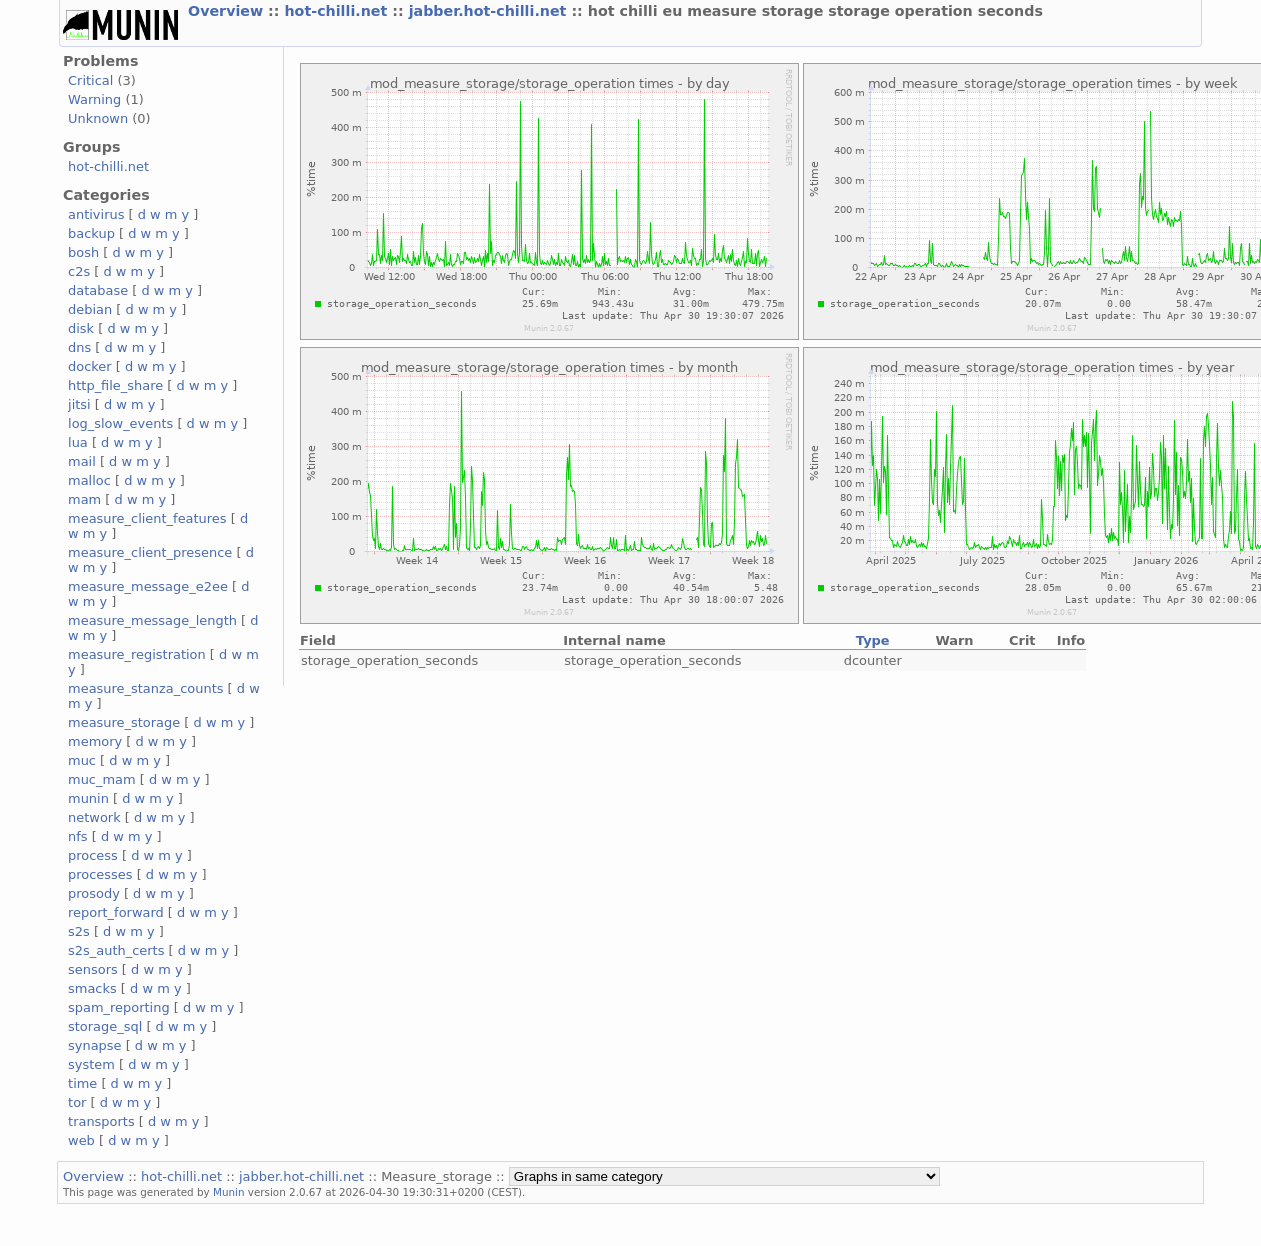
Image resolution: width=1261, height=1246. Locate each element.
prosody (94, 893)
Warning (94, 99)
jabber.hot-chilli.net (490, 11)
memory (95, 741)
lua (78, 442)
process (93, 855)
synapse (95, 1045)
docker (90, 366)
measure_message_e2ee (148, 586)
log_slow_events (120, 423)
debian (90, 309)
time (82, 1083)
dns (79, 347)
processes (100, 874)
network (94, 817)
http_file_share (115, 385)
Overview (228, 11)
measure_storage (124, 722)
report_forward (116, 912)
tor (77, 1102)
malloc (89, 480)
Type (873, 640)
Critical (90, 80)
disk (81, 328)
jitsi (79, 404)
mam (84, 499)
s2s (79, 931)
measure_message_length (152, 620)
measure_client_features (147, 518)
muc (82, 760)
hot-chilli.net (338, 11)
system (91, 1064)
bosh (83, 252)
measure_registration (137, 654)
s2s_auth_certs (116, 950)
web (81, 1140)
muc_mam (102, 779)
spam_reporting (119, 1007)
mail (82, 461)
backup (91, 233)
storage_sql (105, 1026)
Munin (229, 1192)
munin (88, 798)
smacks (92, 988)
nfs (78, 836)
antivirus (96, 214)
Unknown (98, 118)
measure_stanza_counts (145, 688)
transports (101, 1121)
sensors (93, 969)
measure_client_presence (150, 552)
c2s (79, 271)
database (98, 290)
